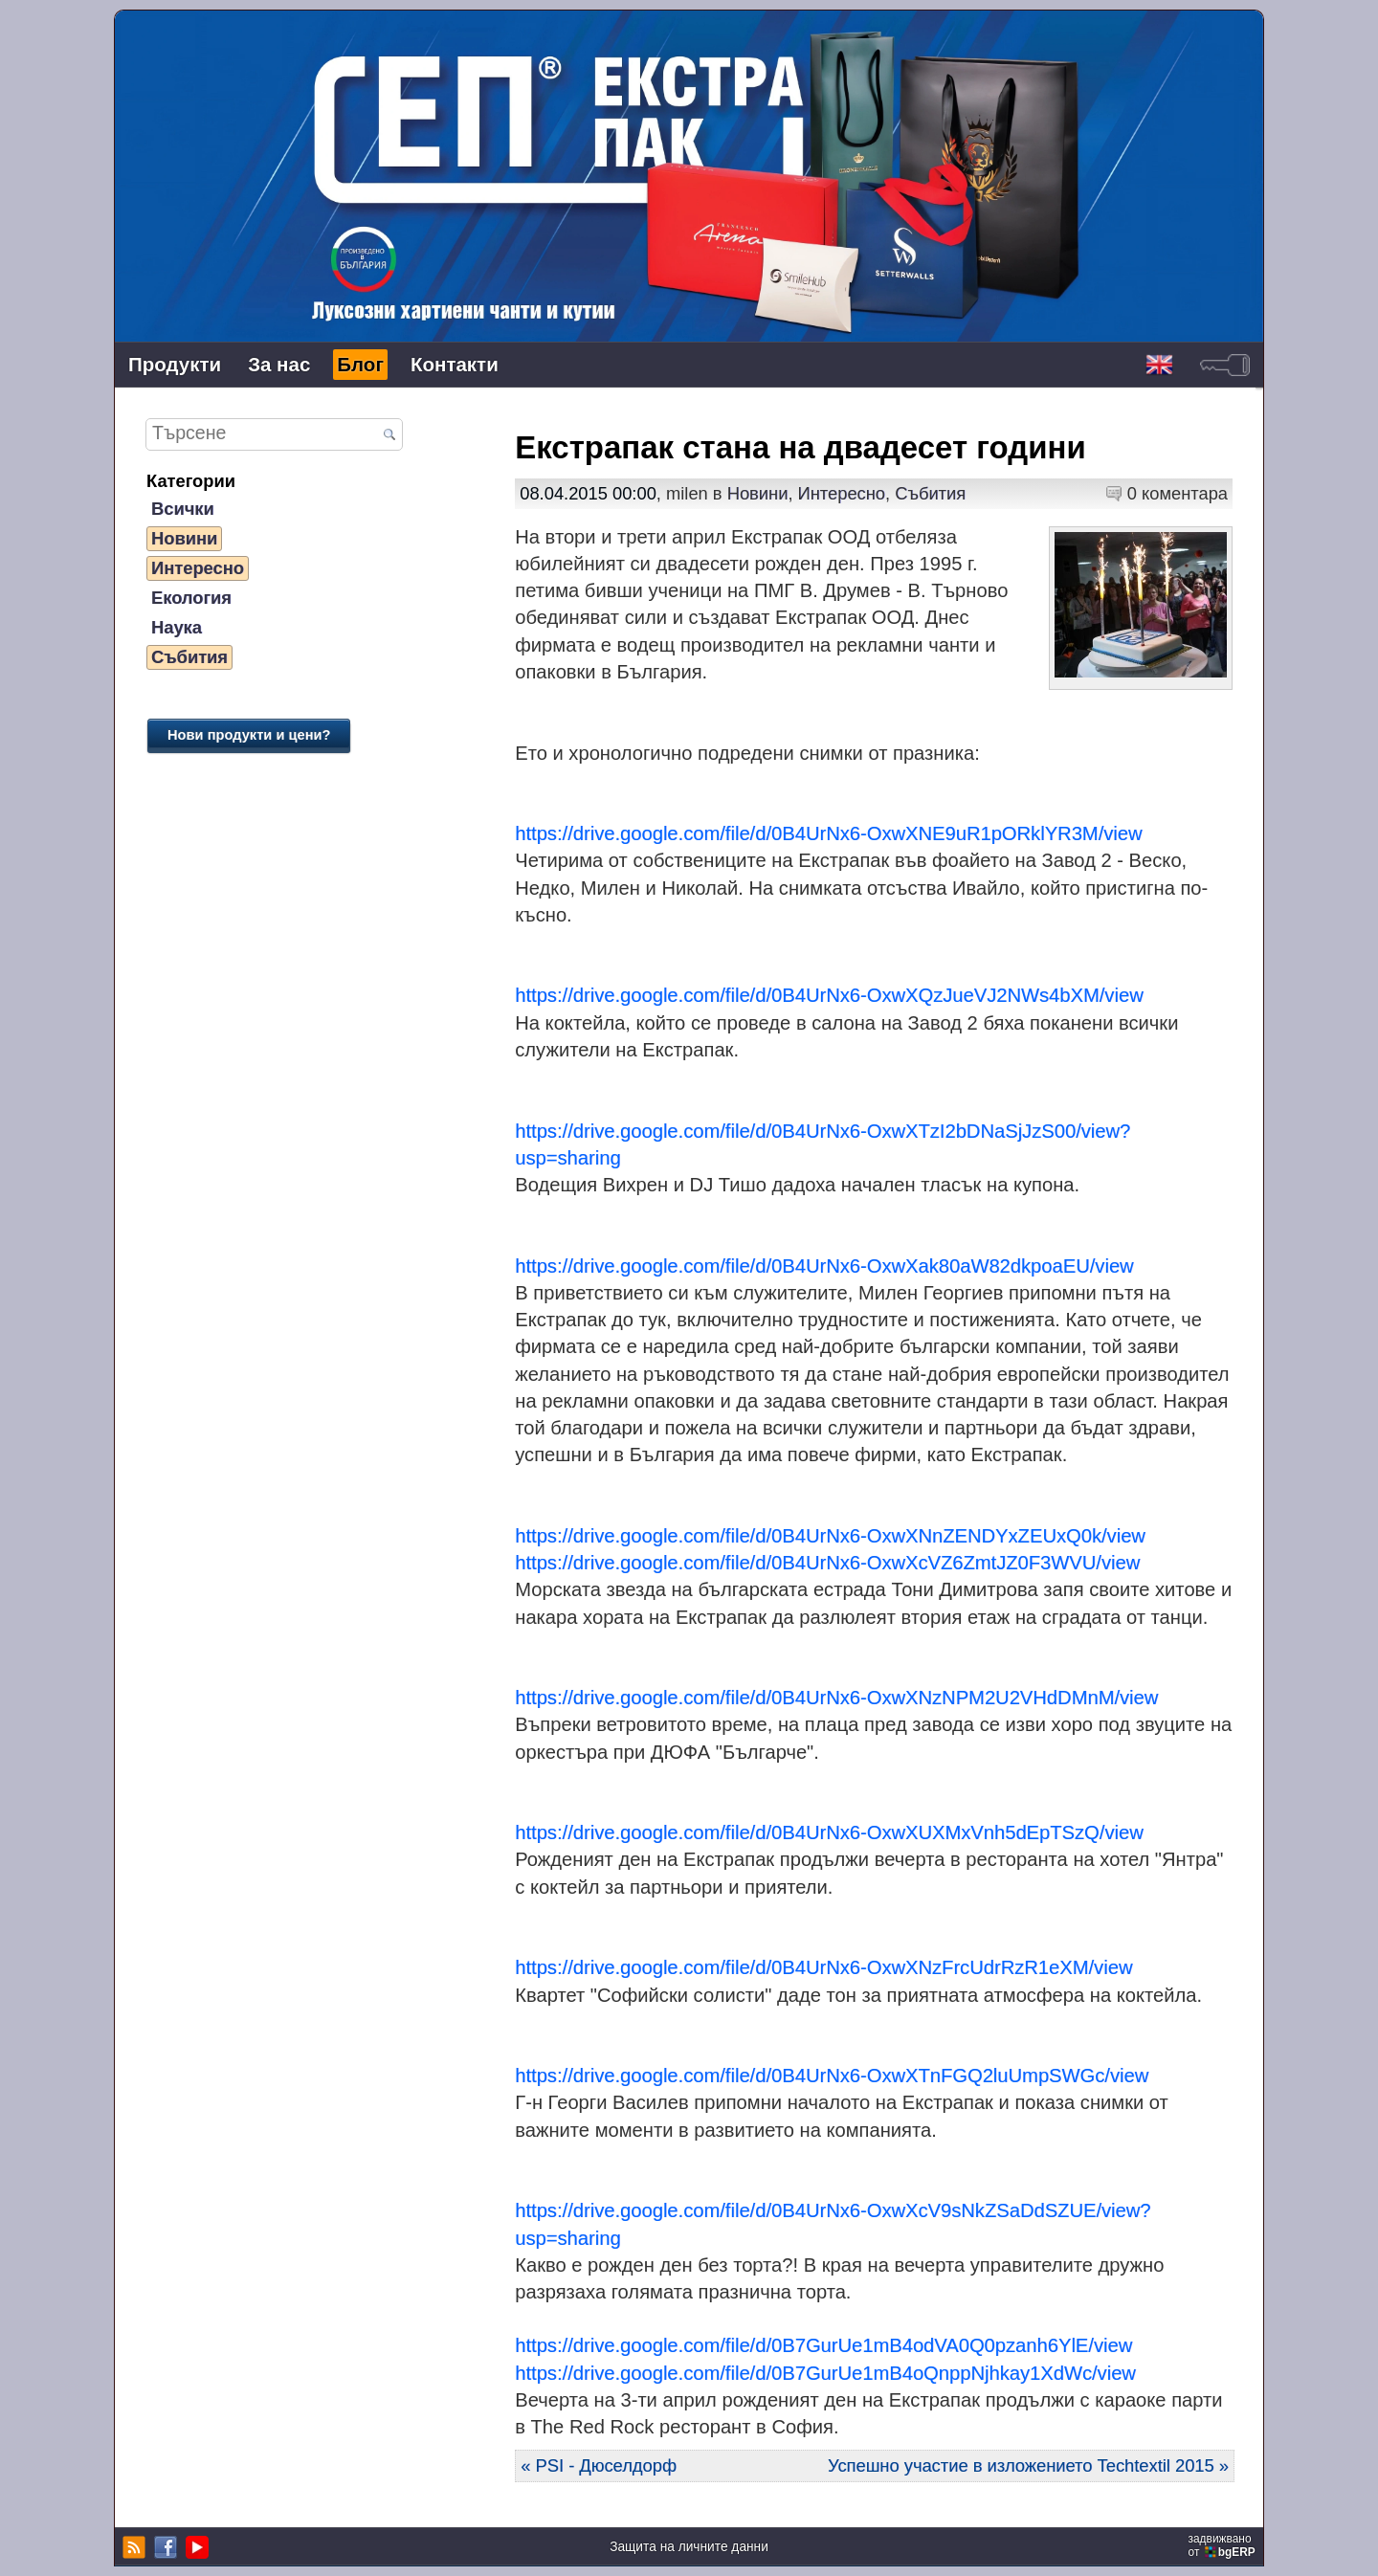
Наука (176, 627)
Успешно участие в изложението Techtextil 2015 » (1028, 2465)
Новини (184, 538)
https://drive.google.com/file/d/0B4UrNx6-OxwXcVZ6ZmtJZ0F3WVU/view (827, 1562)
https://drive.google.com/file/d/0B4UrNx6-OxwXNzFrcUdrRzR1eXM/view (823, 1967)
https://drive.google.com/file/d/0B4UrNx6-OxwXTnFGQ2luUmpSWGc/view (831, 2075)
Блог (360, 364)
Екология (191, 598)
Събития (189, 657)
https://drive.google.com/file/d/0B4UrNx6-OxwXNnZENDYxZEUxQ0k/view (830, 1535)
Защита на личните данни (689, 2547)
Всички (182, 509)
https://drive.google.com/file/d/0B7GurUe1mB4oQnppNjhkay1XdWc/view (825, 2373)
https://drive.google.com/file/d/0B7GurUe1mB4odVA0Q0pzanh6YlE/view (823, 2345)
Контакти (455, 364)
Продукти (174, 364)
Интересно (197, 568)
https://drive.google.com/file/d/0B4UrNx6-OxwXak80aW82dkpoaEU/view (824, 1266)
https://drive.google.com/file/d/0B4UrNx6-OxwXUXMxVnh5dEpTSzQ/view (829, 1832)
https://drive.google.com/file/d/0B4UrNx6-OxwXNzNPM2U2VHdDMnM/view (836, 1697)
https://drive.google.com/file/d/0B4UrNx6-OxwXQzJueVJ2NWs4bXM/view (829, 995)
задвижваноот (1223, 2545)
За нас (279, 364)
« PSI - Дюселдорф (599, 2465)
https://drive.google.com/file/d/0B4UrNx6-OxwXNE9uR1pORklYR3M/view (828, 833)
